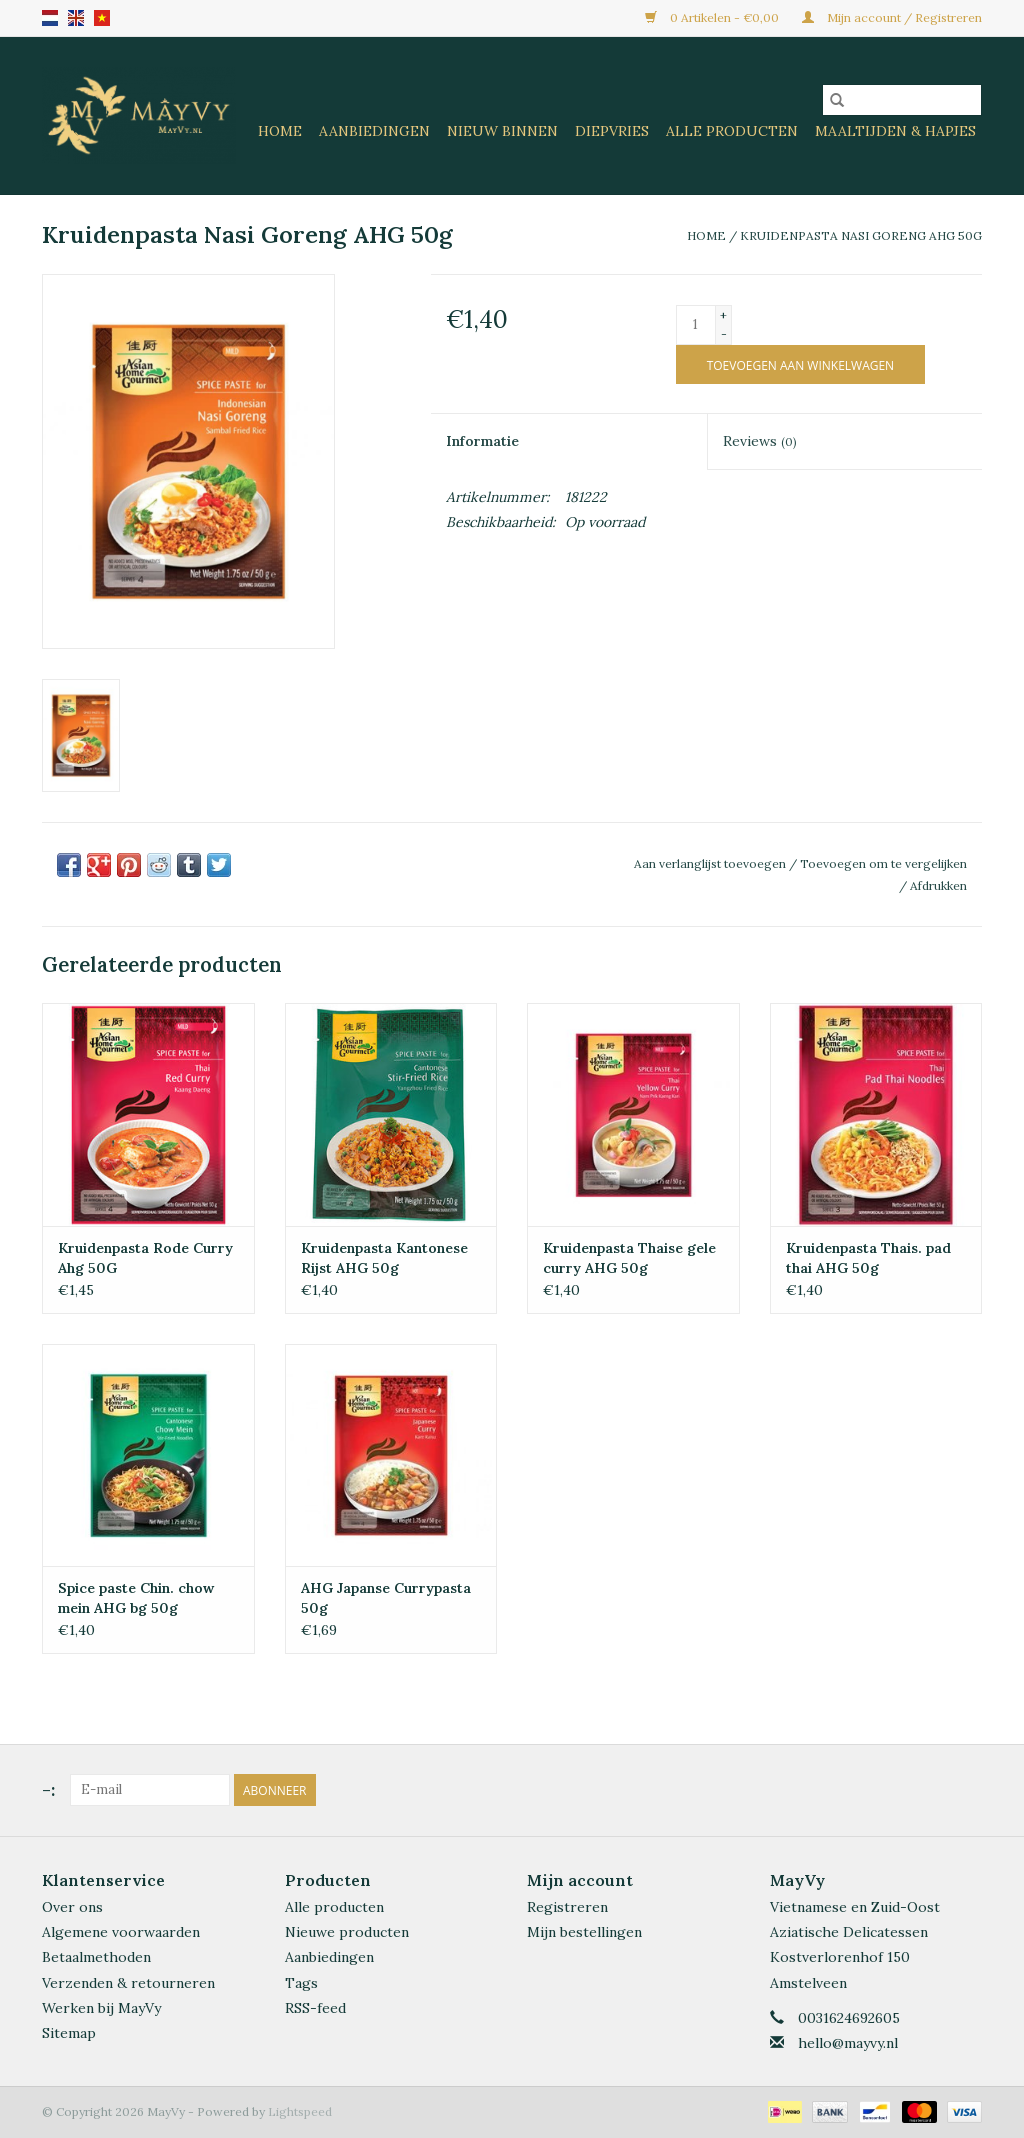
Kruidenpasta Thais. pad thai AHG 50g (868, 1258)
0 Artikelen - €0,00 (713, 17)
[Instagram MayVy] (966, 1790)
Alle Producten (732, 131)
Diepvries (612, 131)
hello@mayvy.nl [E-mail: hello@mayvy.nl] (848, 2043)
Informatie (482, 441)
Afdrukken (938, 885)
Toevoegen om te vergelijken (883, 863)
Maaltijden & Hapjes (895, 131)
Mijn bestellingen (584, 1932)
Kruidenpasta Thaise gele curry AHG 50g (629, 1258)
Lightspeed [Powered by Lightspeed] (300, 2111)
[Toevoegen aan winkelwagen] (800, 364)
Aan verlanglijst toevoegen (711, 863)
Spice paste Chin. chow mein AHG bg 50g (136, 1598)
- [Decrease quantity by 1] (724, 333)
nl (50, 18)
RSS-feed (315, 2008)
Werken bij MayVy (101, 2008)
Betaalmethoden (96, 1957)
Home (280, 131)
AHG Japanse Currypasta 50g (386, 1598)
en (76, 18)
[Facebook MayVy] (930, 1790)
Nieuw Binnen (502, 131)
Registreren (567, 1907)
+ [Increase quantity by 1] (723, 315)
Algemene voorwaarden (121, 1932)
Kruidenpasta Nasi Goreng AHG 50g (861, 235)
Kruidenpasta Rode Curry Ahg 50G (145, 1258)
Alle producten (334, 1907)
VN (102, 18)
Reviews (759, 441)
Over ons (72, 1907)
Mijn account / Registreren (892, 17)
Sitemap (69, 2033)
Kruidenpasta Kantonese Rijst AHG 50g (384, 1258)
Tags (301, 1983)
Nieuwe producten (347, 1932)
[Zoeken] (902, 100)
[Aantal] (696, 325)
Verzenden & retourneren (128, 1983)
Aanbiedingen (374, 131)
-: (48, 1789)
